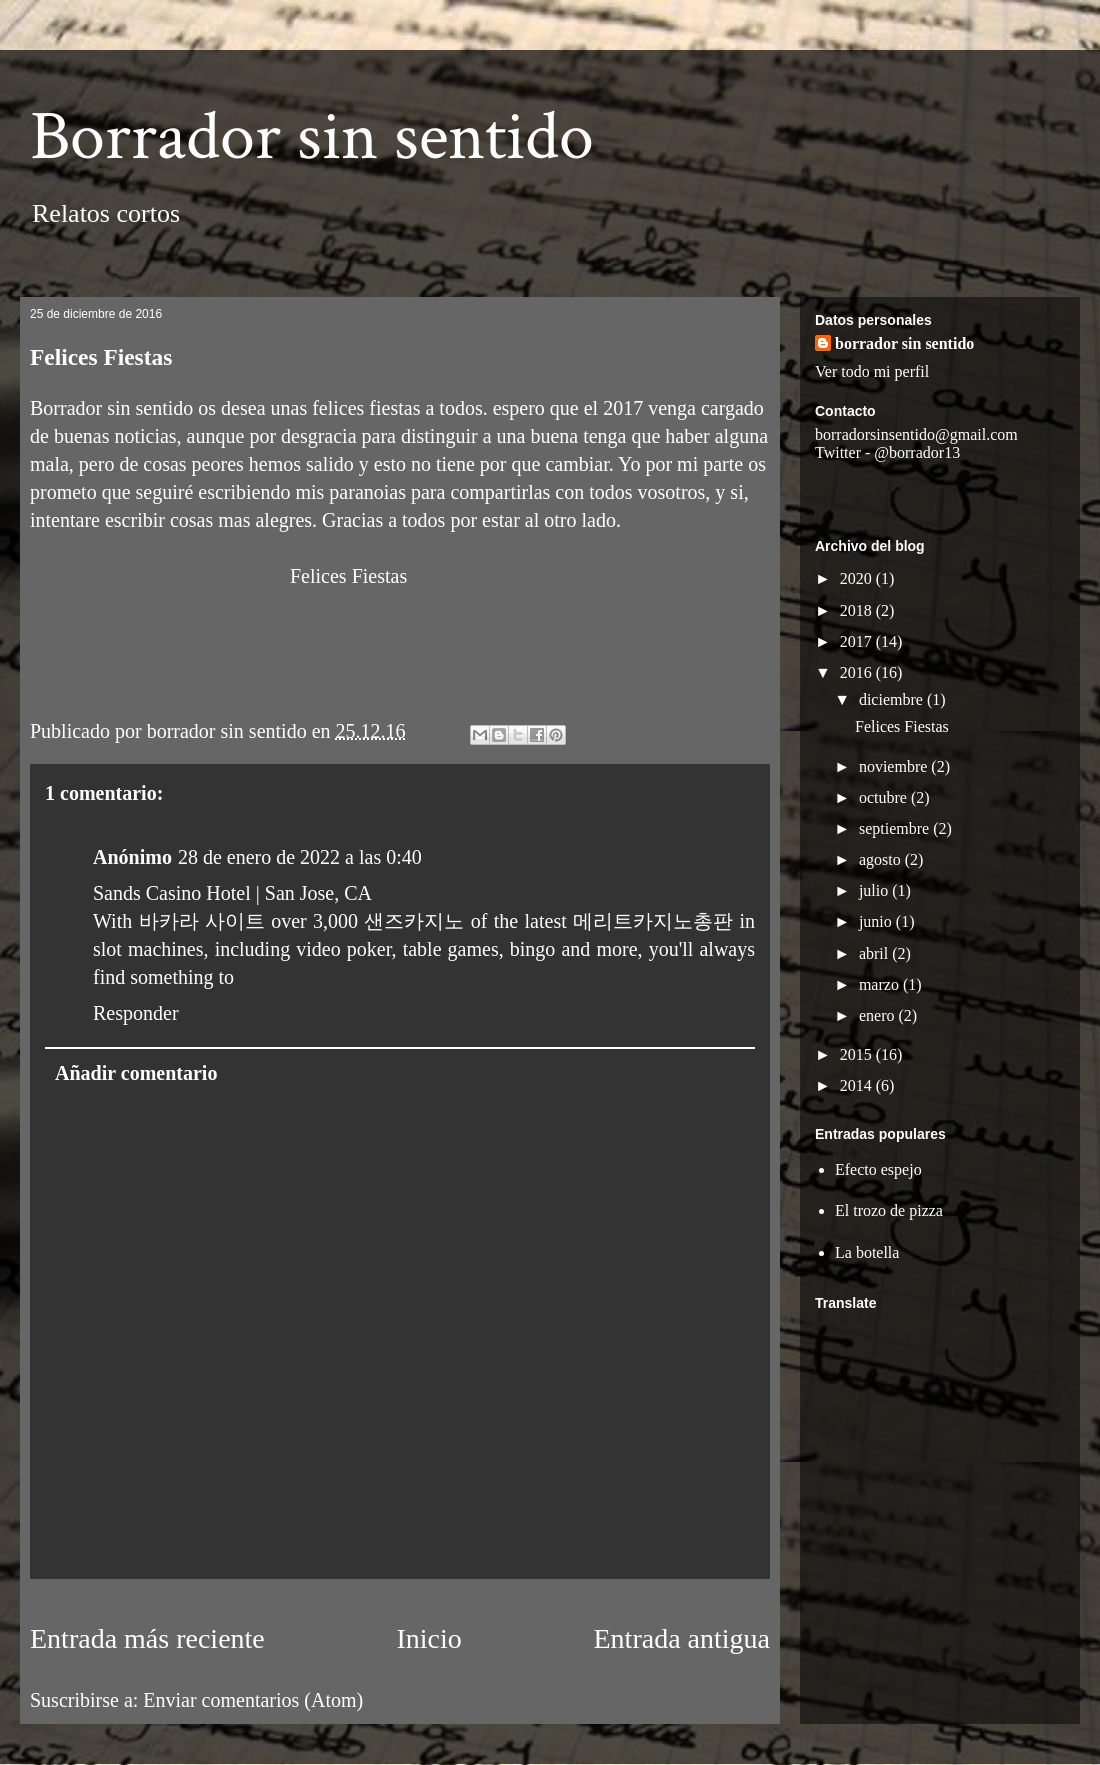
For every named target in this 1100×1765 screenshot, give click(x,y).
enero (879, 1015)
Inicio (428, 1638)
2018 (858, 610)
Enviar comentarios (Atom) (253, 1700)
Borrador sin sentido (312, 137)
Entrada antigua (682, 1638)
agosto (882, 859)
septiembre (896, 828)
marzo (881, 984)
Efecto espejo (878, 1169)
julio (875, 890)
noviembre (895, 766)
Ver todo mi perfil (872, 371)
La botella (867, 1252)
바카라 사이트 (202, 921)
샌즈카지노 (414, 921)
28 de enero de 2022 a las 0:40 (300, 857)
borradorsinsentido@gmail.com (916, 434)
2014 (858, 1085)
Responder (136, 1013)
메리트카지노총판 (653, 921)
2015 (858, 1054)
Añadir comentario (136, 1073)
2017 (858, 641)
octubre (885, 797)
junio (877, 921)
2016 (858, 672)
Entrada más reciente (147, 1638)
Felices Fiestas (902, 726)
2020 (858, 578)
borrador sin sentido (904, 343)
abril (875, 953)
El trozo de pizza (889, 1210)
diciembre (893, 699)
